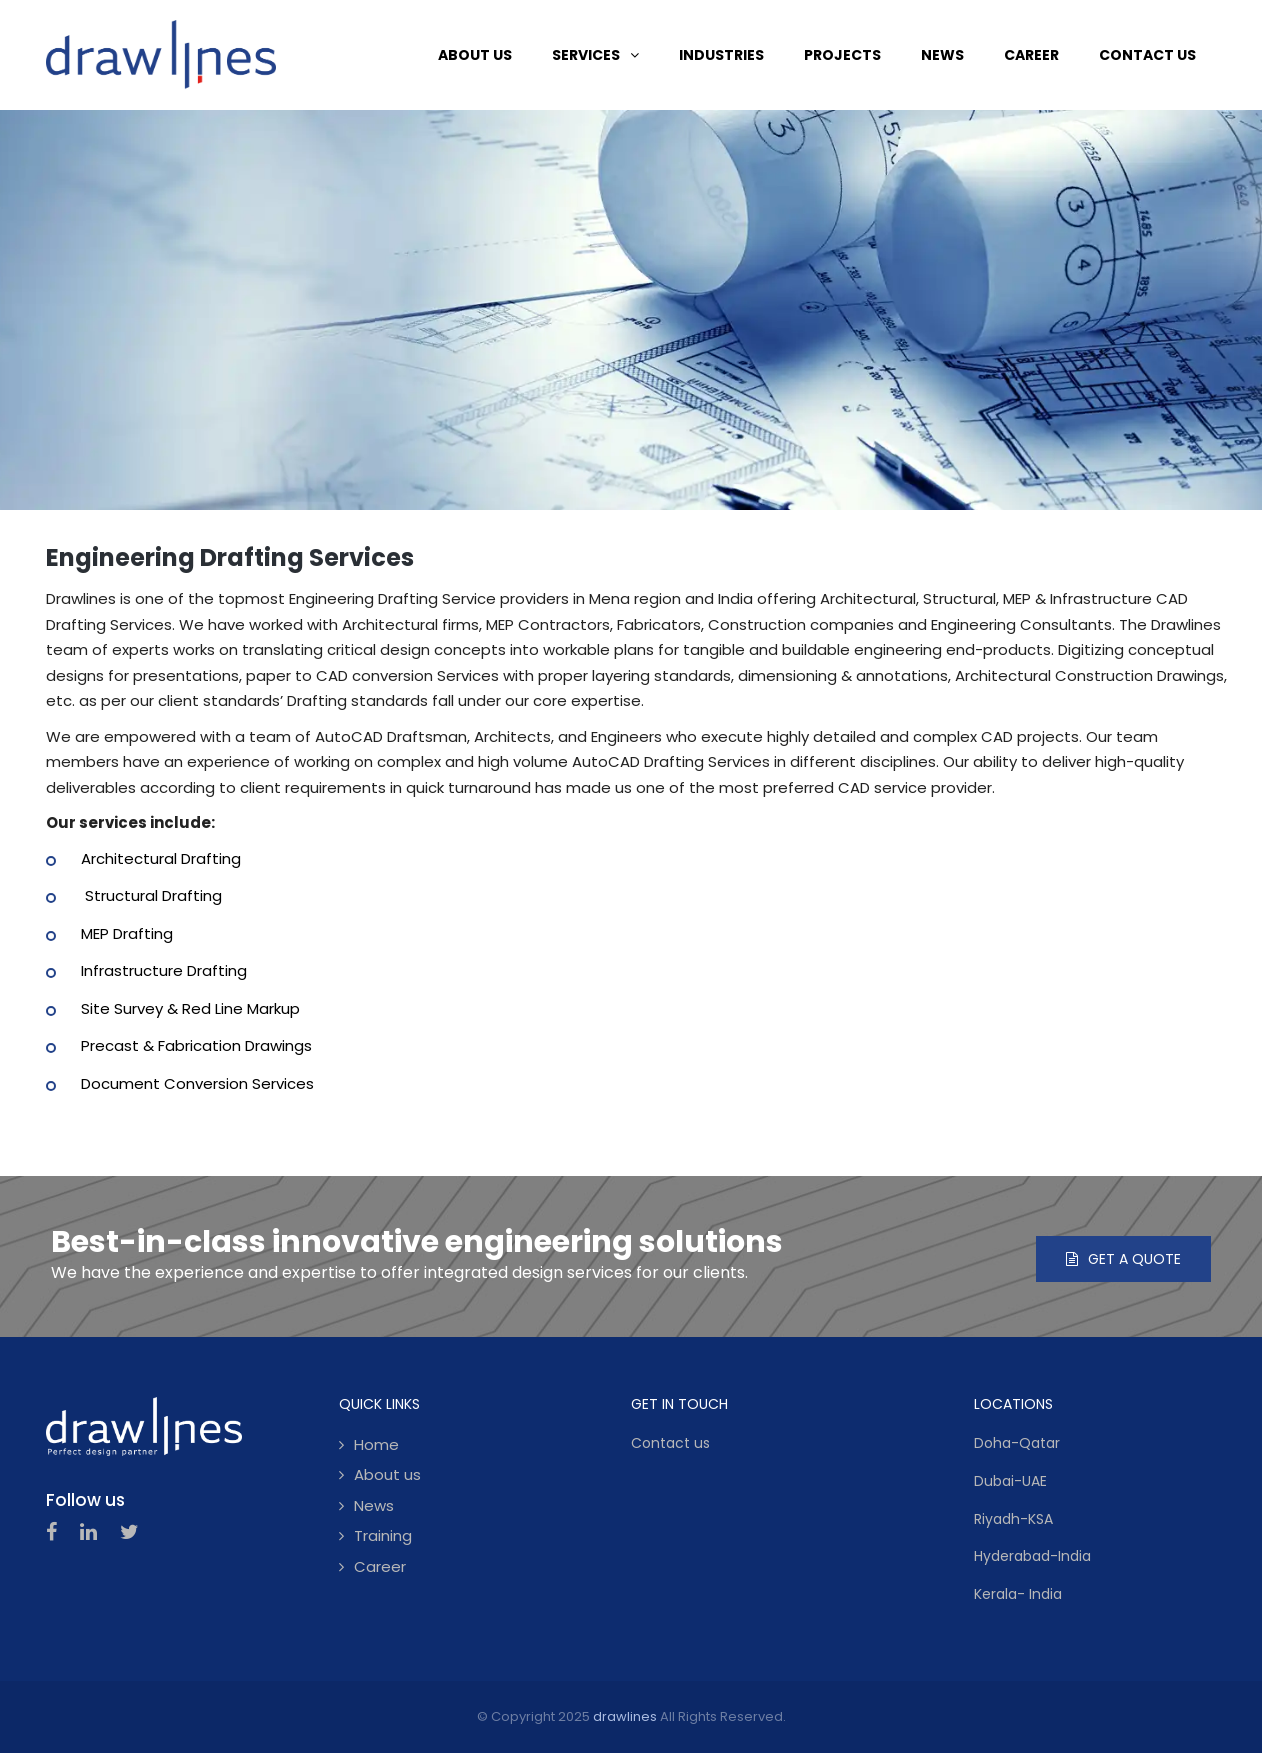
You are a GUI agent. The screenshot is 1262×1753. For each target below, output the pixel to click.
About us (387, 1474)
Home (376, 1444)
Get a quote (1123, 1259)
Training (383, 1535)
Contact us (670, 1443)
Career (380, 1566)
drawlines (625, 1716)
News (374, 1505)
